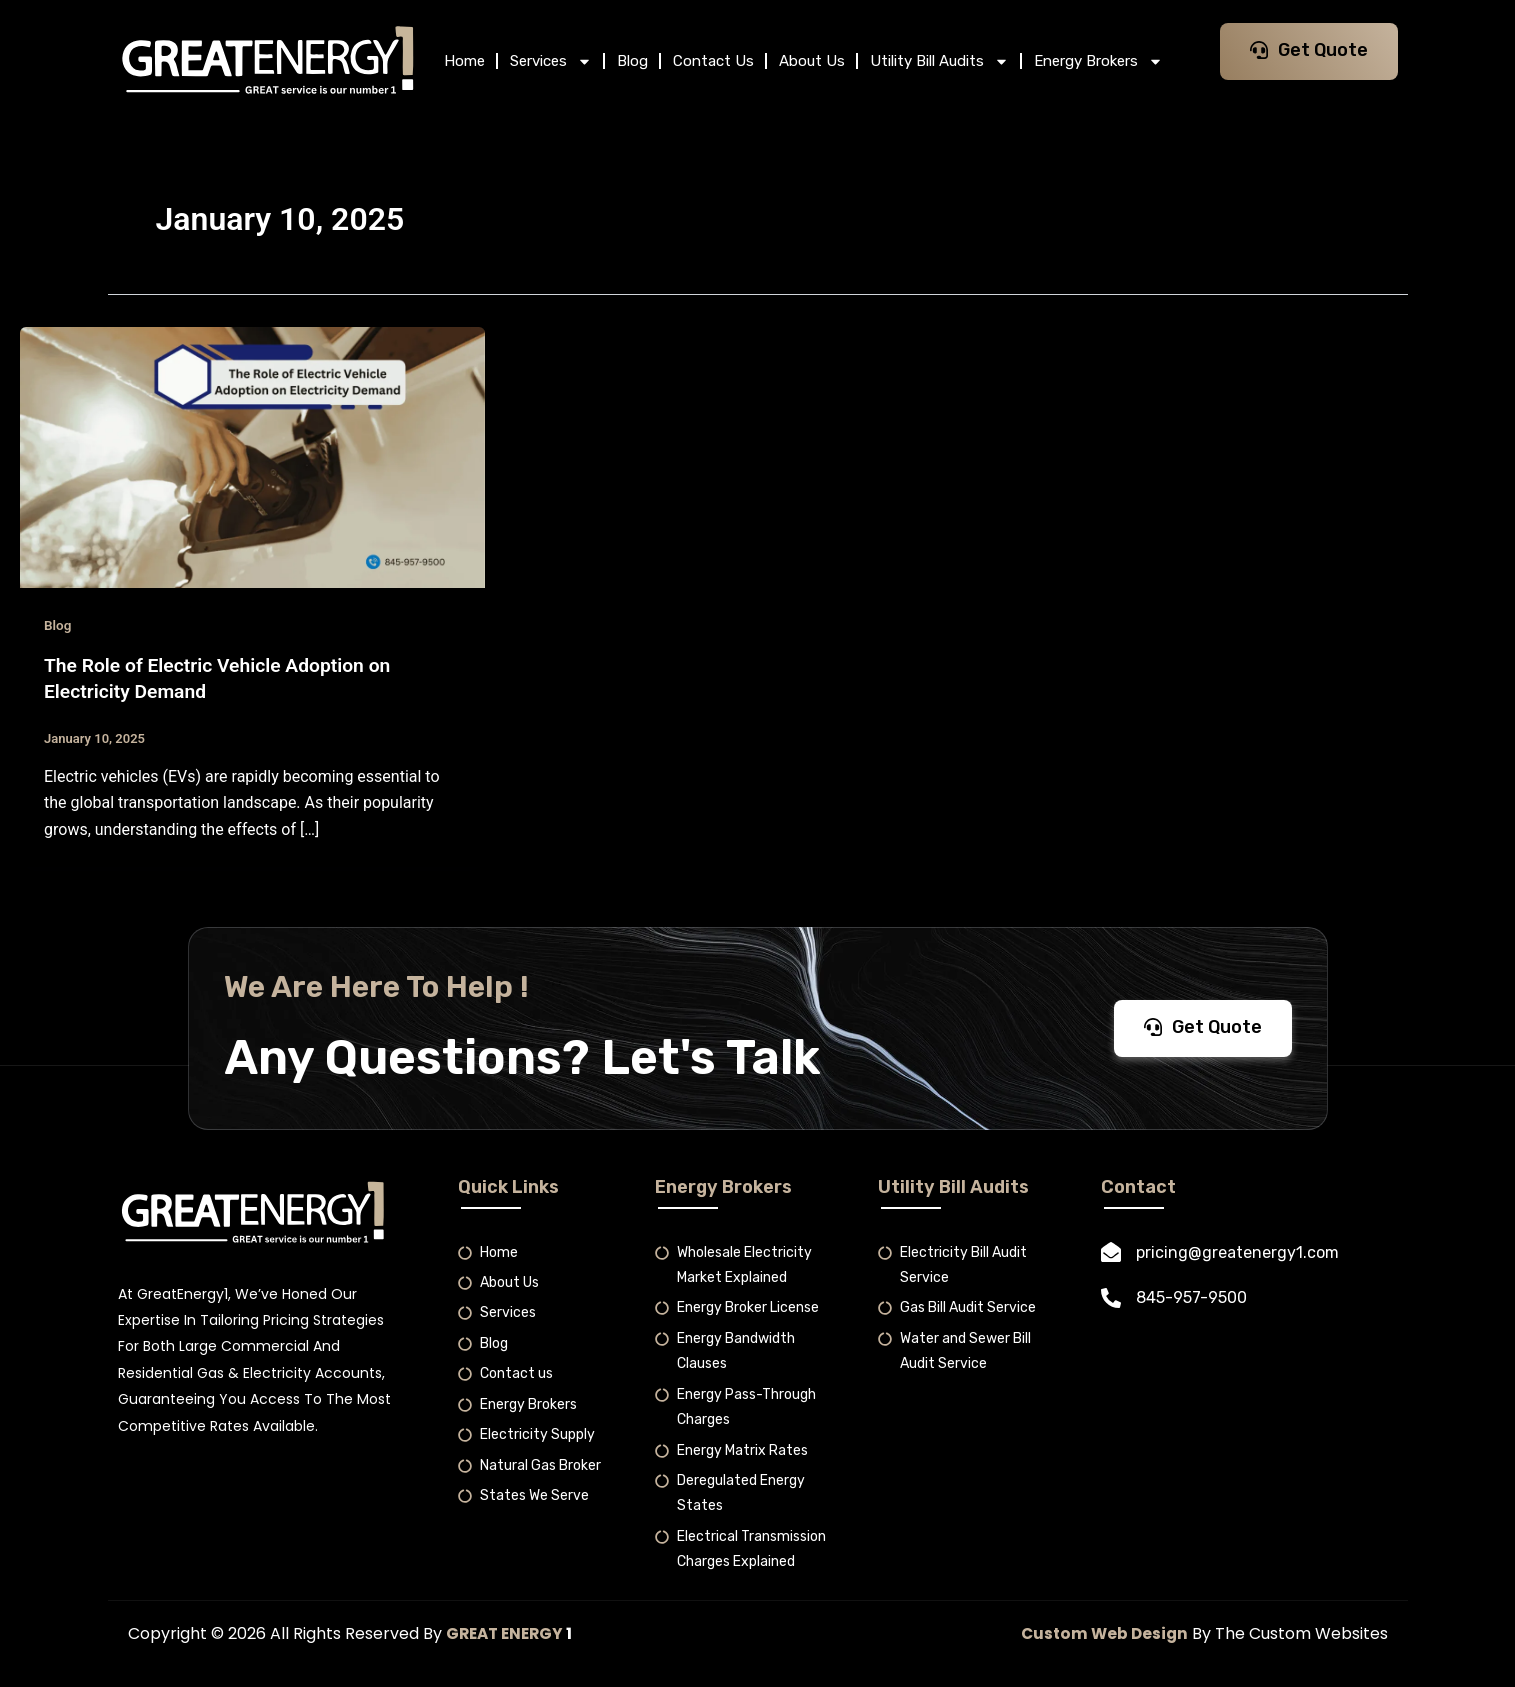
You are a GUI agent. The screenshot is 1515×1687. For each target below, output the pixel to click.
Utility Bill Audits (939, 61)
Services (551, 61)
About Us (812, 61)
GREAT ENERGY (508, 1633)
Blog (632, 61)
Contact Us (713, 61)
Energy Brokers (1098, 61)
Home (464, 61)
